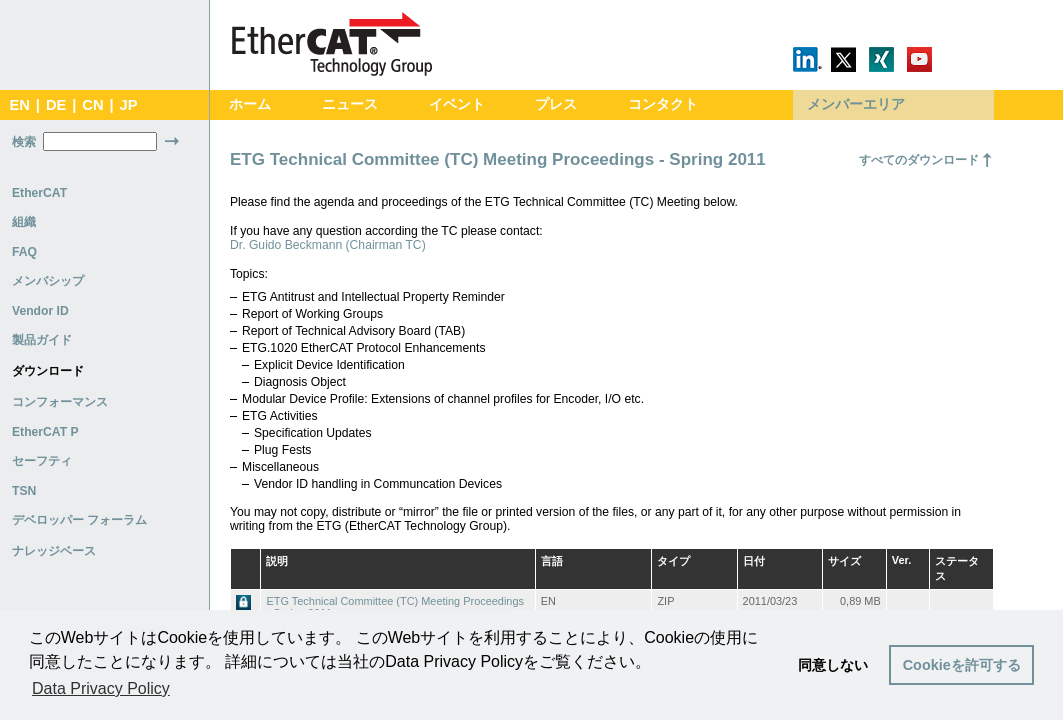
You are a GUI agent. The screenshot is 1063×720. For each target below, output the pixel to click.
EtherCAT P (45, 432)
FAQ (24, 252)
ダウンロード (48, 371)
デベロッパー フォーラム (79, 520)
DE (56, 105)
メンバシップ (48, 281)
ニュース (350, 104)
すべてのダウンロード (919, 160)
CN (92, 105)
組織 (24, 222)
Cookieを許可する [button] (962, 665)
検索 (24, 142)
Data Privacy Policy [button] (101, 688)
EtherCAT (39, 193)
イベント (457, 104)
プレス (556, 104)
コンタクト (663, 104)
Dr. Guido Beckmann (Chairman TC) (328, 245)
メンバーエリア (856, 104)
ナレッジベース (54, 551)
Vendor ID (40, 311)
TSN (24, 491)
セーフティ (42, 461)
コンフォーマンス (60, 402)
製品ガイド (42, 340)
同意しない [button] (833, 665)
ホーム (250, 104)
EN (19, 105)
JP (129, 105)
